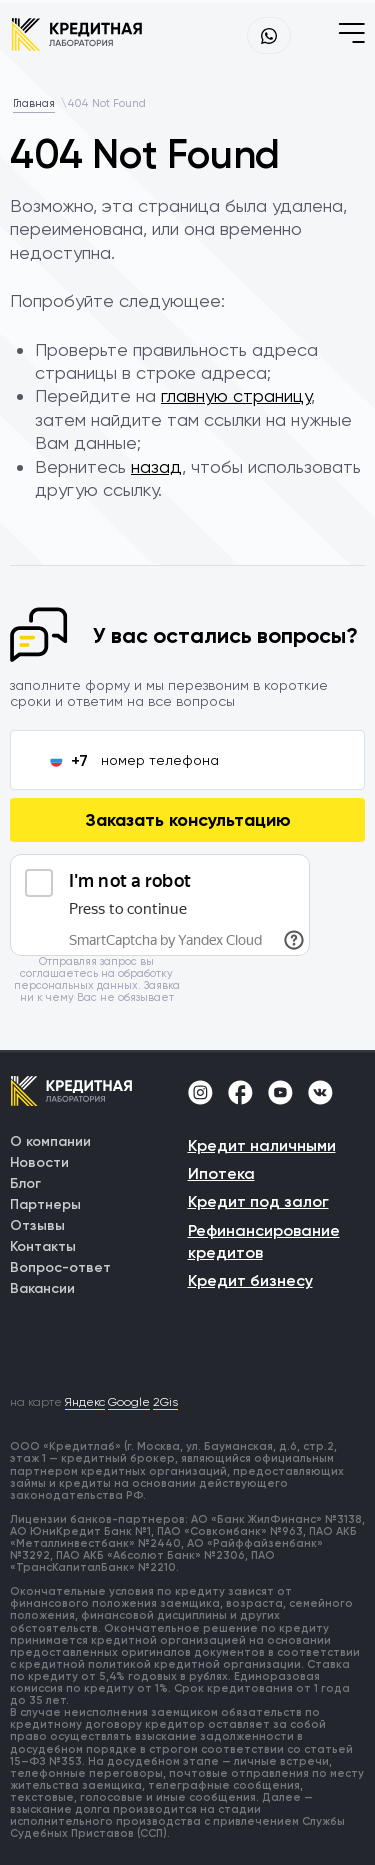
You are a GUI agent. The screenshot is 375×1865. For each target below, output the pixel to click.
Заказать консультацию (188, 820)
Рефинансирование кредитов (264, 1241)
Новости (39, 1162)
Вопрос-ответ (60, 1267)
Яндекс (85, 1402)
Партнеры (45, 1204)
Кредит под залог (258, 1201)
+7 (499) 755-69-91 (213, 36)
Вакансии (42, 1288)
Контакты (43, 1246)
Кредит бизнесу (250, 1280)
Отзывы (37, 1225)
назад (156, 466)
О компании (50, 1141)
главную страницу (236, 395)
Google (129, 1402)
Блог (25, 1183)
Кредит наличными (262, 1145)
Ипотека (221, 1173)
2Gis (165, 1402)
